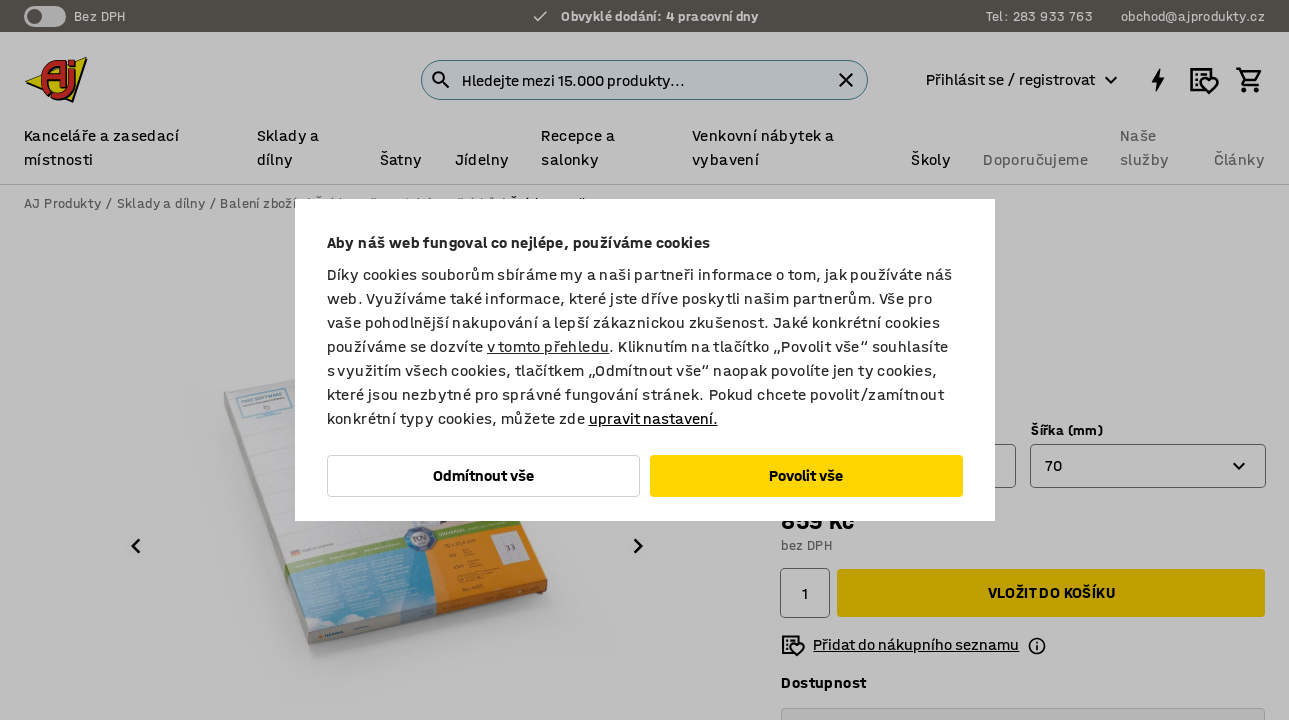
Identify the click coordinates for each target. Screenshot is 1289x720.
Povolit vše (806, 475)
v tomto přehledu (548, 346)
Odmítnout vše (483, 475)
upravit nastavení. (653, 418)
